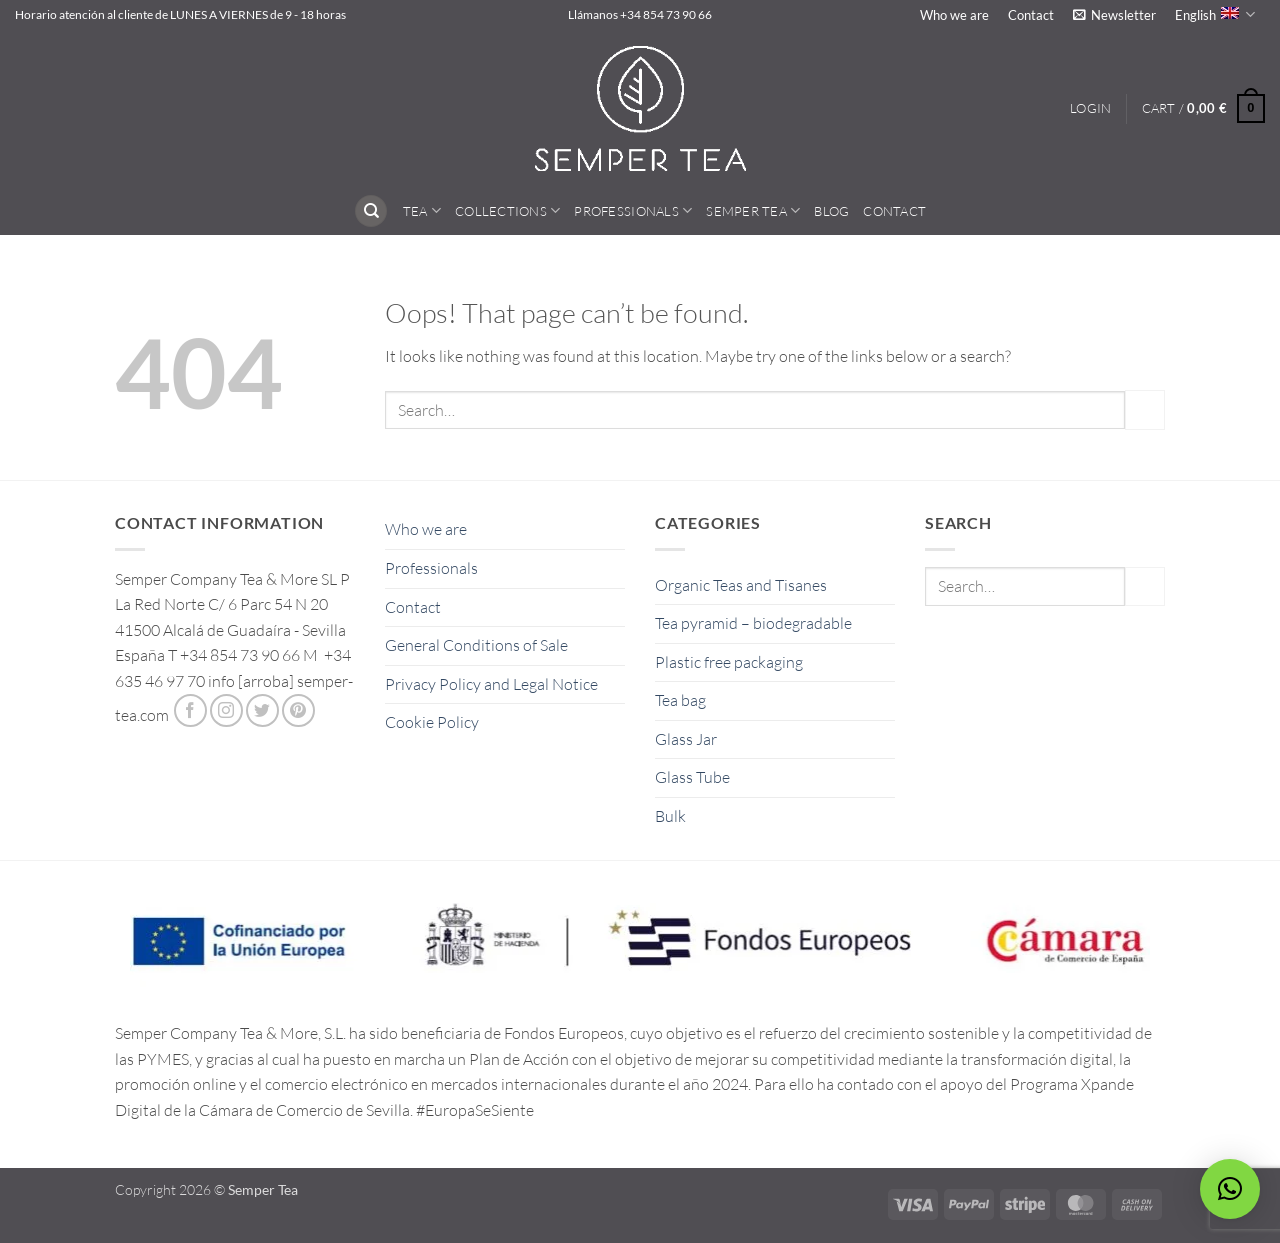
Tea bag (680, 700)
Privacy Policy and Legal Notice (491, 684)
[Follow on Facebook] (190, 710)
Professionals (633, 210)
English (1215, 14)
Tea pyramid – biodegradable (753, 623)
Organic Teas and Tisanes (741, 585)
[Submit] (1145, 409)
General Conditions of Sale (476, 645)
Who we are (954, 15)
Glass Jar (686, 739)
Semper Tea (753, 210)
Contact (1031, 15)
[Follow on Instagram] (226, 710)
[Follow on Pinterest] (298, 710)
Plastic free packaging (729, 662)
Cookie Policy (432, 722)
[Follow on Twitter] (262, 710)
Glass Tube (692, 777)
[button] (1114, 15)
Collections (507, 210)
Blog (831, 211)
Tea (422, 210)
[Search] (371, 211)
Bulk (670, 816)
